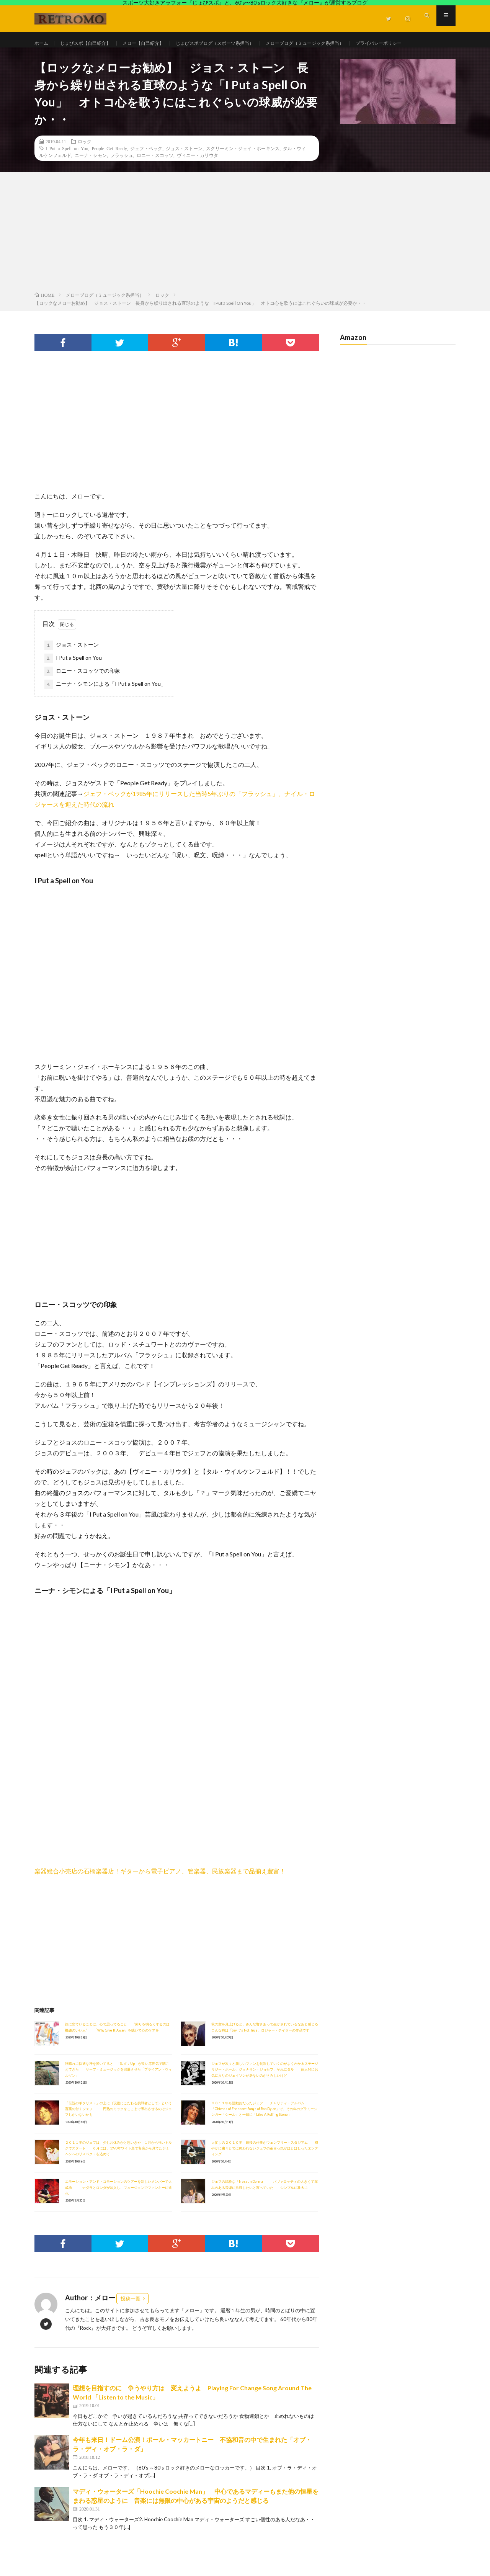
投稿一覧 (130, 2320)
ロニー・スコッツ (155, 177)
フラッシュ (121, 177)
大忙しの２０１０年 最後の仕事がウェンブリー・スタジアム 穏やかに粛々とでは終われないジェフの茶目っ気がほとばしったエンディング (264, 2170)
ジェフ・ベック (146, 170)
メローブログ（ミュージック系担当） (341, 43)
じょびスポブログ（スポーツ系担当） (238, 43)
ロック (84, 163)
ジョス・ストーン (184, 170)
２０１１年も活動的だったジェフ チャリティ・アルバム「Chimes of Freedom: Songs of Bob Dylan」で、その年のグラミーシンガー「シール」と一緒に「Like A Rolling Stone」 (264, 2131)
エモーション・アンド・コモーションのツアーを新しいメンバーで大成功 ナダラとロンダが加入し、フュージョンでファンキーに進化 (118, 2209)
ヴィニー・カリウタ (197, 177)
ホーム (42, 43)
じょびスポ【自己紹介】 (91, 43)
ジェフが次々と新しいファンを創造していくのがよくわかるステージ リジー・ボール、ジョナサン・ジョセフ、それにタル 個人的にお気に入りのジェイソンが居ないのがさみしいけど (268, 2091)
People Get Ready (109, 170)
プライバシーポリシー (67, 57)
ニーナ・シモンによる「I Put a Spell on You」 (105, 706)
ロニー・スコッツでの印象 (82, 693)
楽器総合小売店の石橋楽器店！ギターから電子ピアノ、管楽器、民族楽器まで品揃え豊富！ (160, 1892)
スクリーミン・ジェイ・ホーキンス (242, 170)
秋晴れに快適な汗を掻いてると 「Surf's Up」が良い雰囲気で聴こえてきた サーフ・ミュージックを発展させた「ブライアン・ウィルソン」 (118, 2091)
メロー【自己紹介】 (157, 43)
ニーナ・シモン (91, 177)
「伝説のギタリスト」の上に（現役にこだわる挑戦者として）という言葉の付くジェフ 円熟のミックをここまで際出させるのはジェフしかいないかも (118, 2131)
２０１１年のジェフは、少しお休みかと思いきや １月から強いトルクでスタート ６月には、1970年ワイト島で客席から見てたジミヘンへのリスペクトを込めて (118, 2170)
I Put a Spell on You (67, 170)
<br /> (57, 1839)
